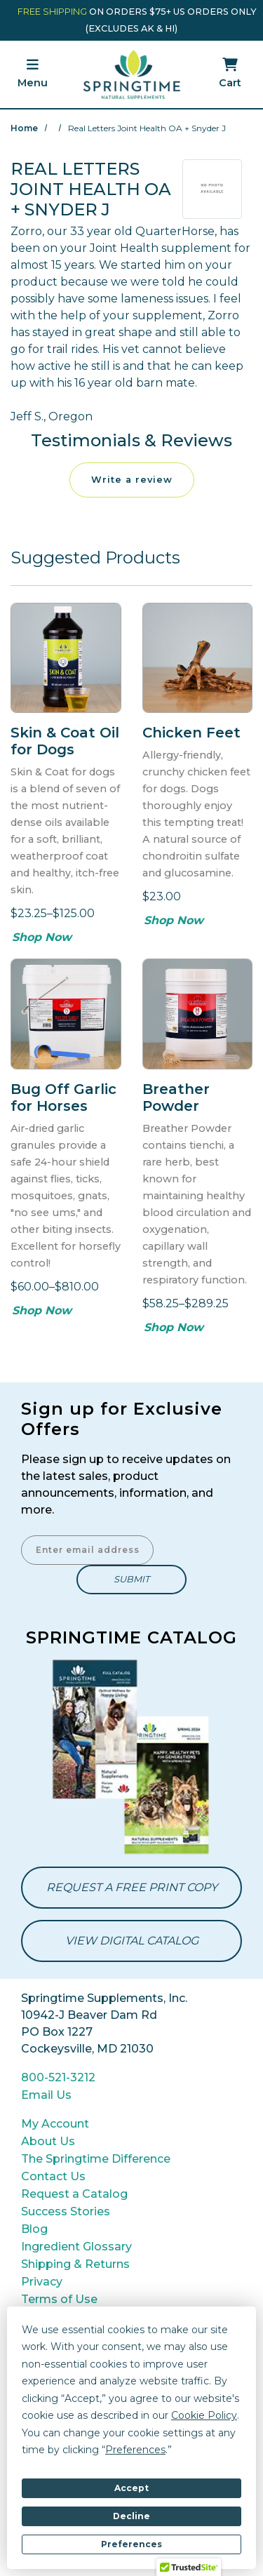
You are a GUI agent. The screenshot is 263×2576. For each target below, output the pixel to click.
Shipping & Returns (75, 2264)
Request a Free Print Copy (131, 1887)
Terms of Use (59, 2299)
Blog (34, 2229)
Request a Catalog (74, 2194)
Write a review (132, 479)
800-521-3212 (58, 2077)
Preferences (131, 2544)
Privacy (41, 2281)
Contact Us (53, 2176)
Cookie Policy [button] (204, 2415)
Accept (131, 2488)
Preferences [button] (135, 2449)
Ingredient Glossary (76, 2246)
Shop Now (42, 937)
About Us (48, 2141)
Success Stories (65, 2211)
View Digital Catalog (131, 1940)
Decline (131, 2516)
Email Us (46, 2095)
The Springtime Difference (95, 2158)
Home (24, 128)
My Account (55, 2123)
